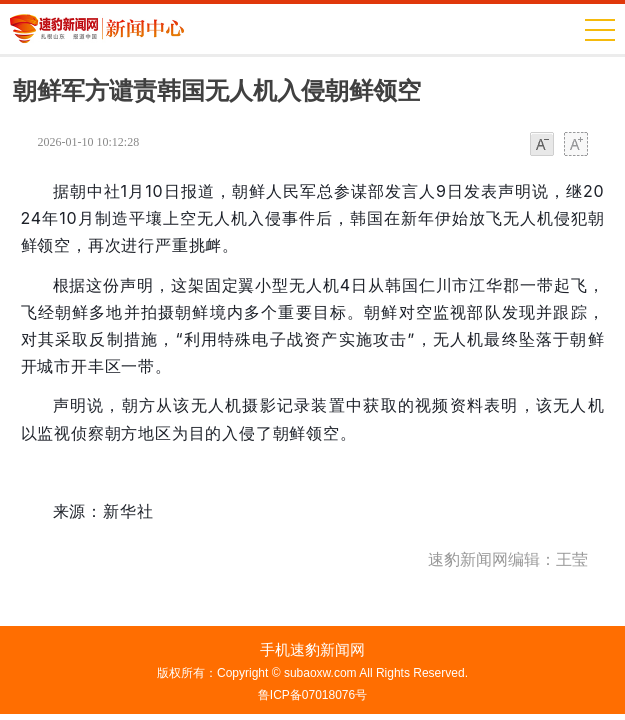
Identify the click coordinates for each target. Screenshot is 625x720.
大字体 (576, 145)
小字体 (542, 145)
